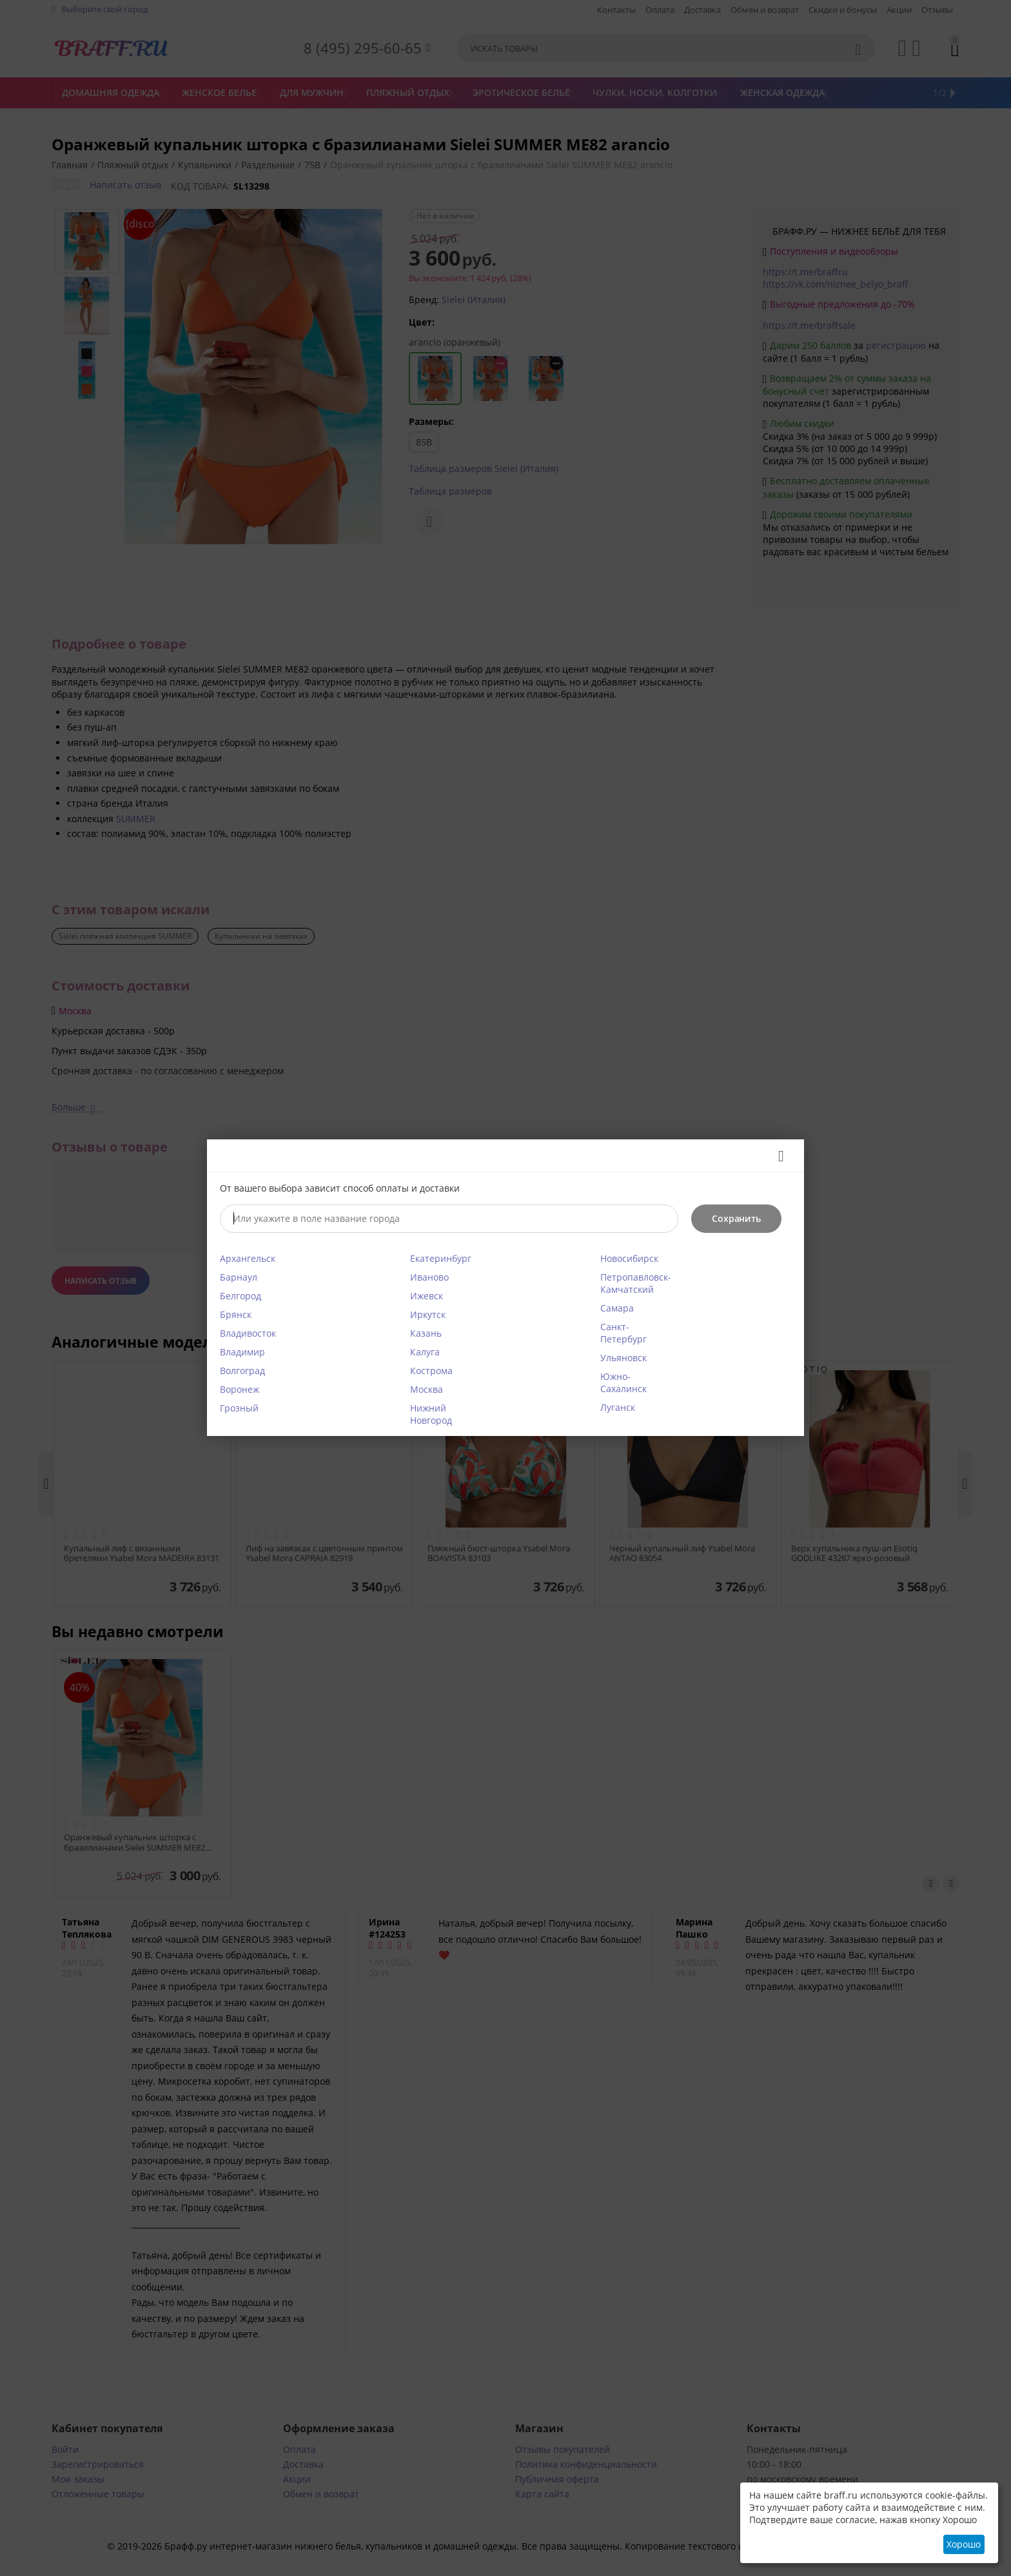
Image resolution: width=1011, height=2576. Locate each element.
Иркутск (428, 1314)
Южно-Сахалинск (623, 1382)
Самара (617, 1308)
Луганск (617, 1407)
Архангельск (247, 1258)
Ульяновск (623, 1358)
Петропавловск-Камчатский (635, 1283)
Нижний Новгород (431, 1414)
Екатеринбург (440, 1258)
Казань (426, 1333)
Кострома (431, 1370)
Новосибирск (629, 1258)
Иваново (429, 1277)
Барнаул (238, 1277)
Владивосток (248, 1333)
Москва (426, 1389)
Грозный (239, 1408)
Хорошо (964, 2544)
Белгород (240, 1296)
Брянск (235, 1314)
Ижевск (426, 1296)
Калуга (425, 1352)
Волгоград (242, 1370)
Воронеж (239, 1389)
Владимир (242, 1352)
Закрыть (776, 1156)
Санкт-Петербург (623, 1333)
